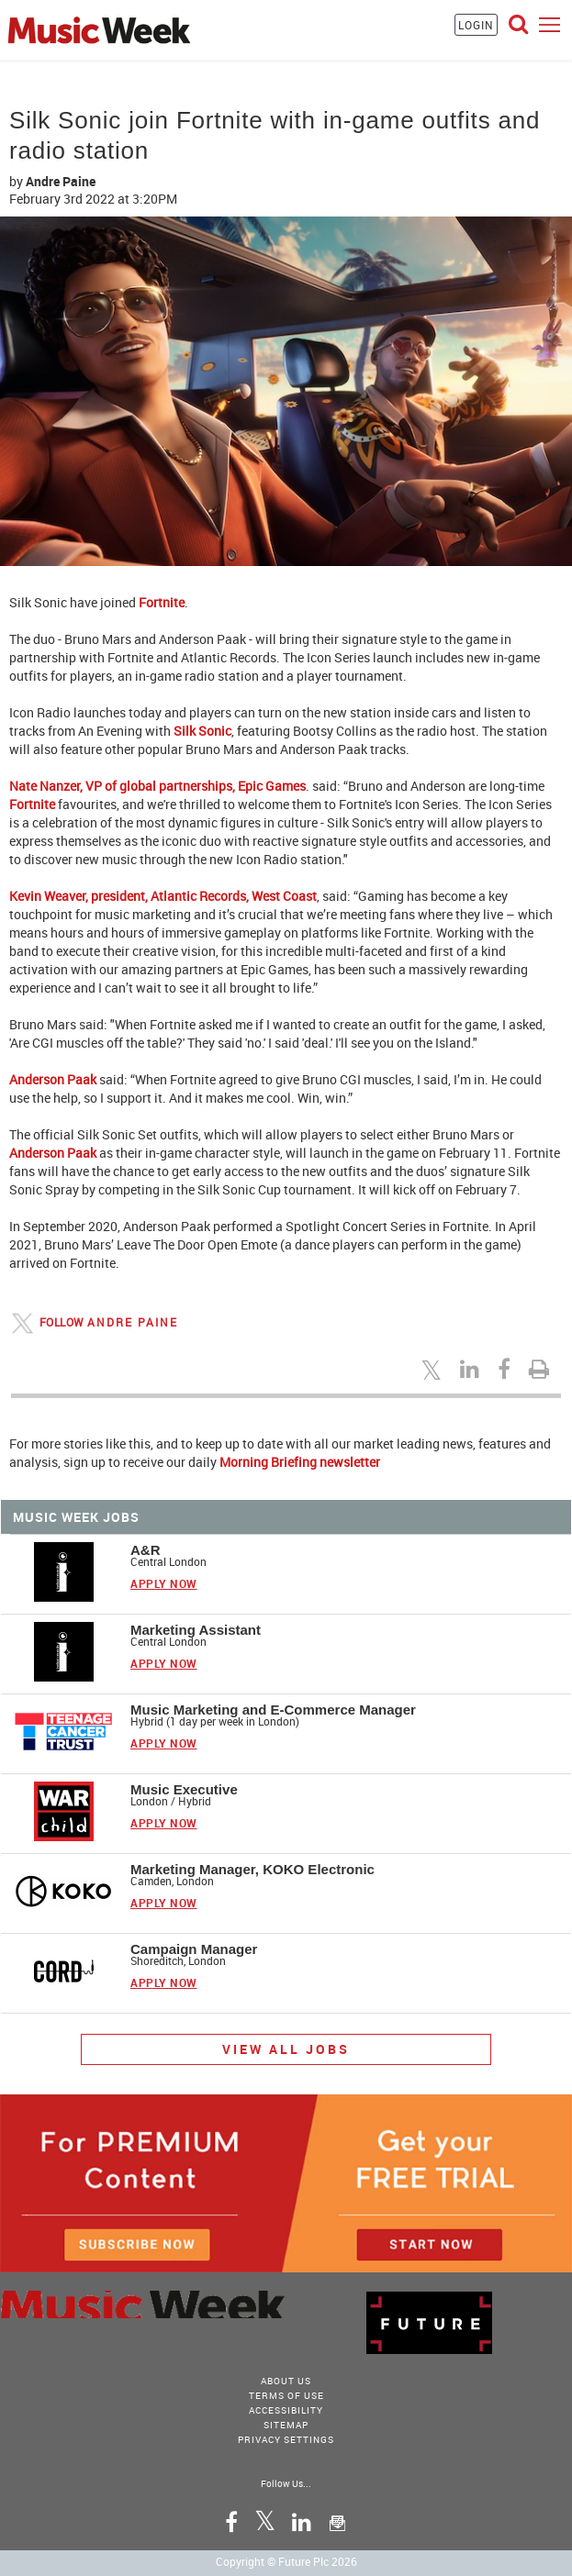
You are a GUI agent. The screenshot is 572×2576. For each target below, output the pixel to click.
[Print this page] (542, 1369)
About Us (286, 2380)
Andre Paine (60, 181)
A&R (145, 1550)
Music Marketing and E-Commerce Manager (273, 1709)
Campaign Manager (193, 1949)
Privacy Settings (286, 2439)
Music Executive (184, 1789)
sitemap (286, 2424)
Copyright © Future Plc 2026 (286, 2561)
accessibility (286, 2410)
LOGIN (476, 24)
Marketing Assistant (195, 1630)
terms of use (286, 2395)
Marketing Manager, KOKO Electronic (252, 1869)
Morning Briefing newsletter (299, 1462)
